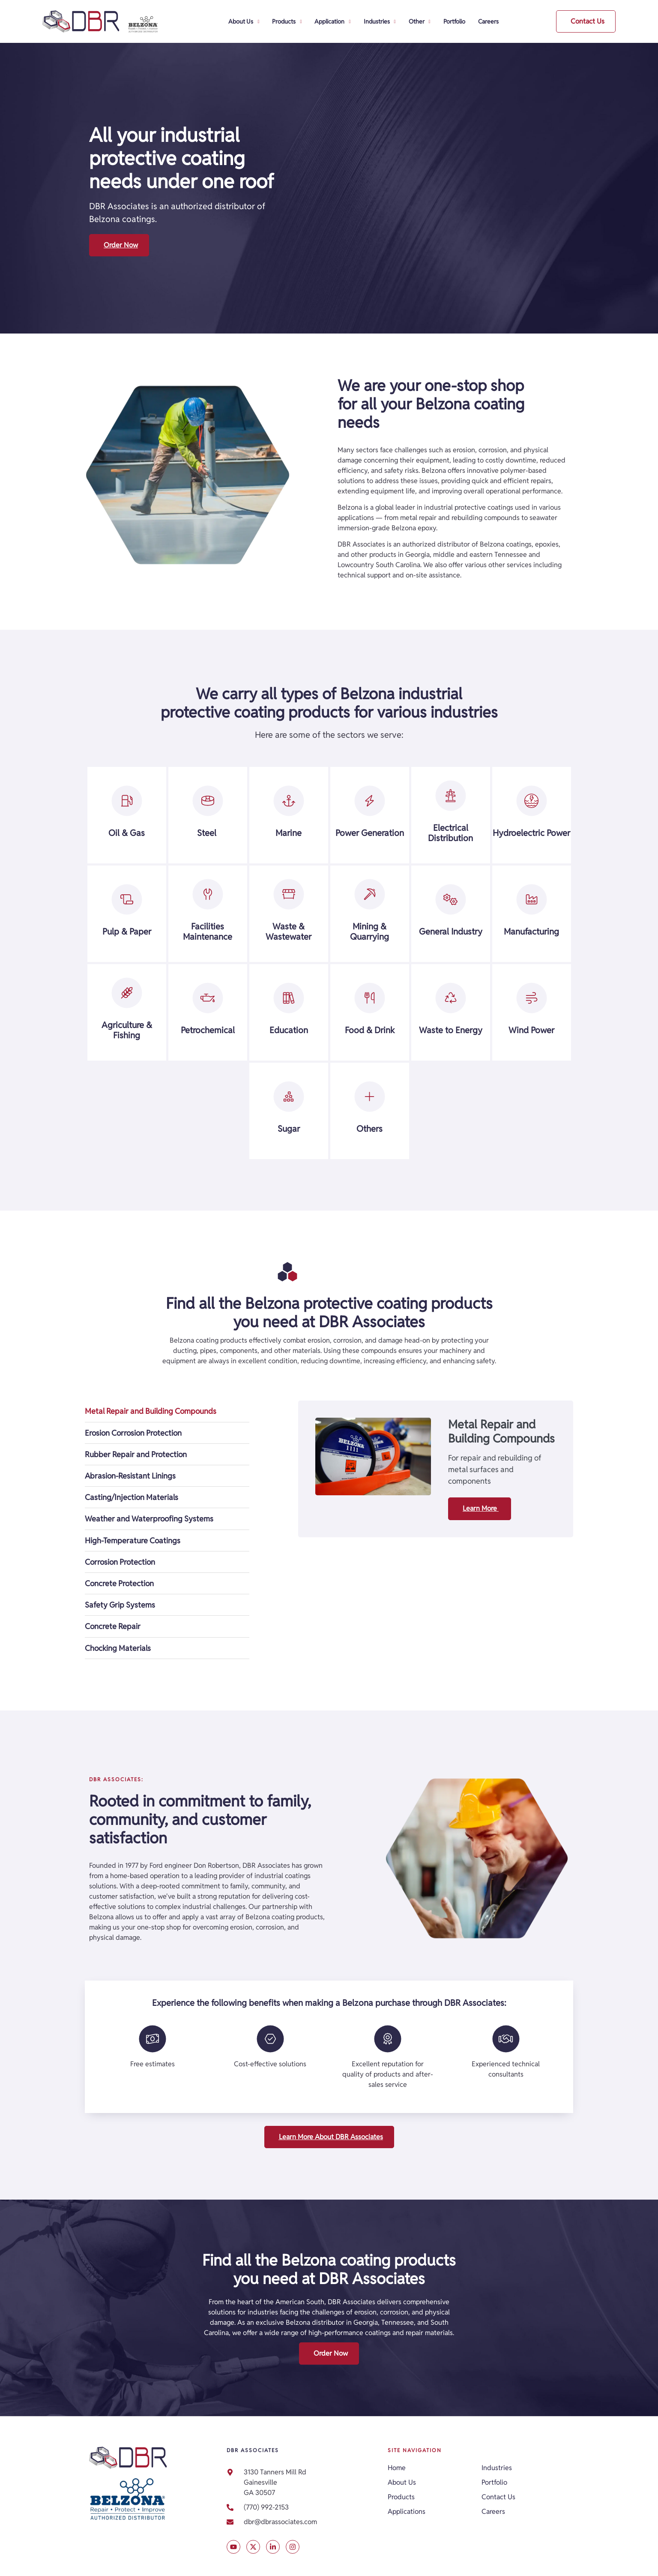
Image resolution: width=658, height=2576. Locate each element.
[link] (303, 2522)
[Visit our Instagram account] (292, 2547)
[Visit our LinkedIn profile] (273, 2547)
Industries (380, 21)
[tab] (167, 1411)
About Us (243, 21)
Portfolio (454, 21)
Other (420, 21)
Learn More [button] (481, 1508)
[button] (586, 21)
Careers (488, 21)
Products (287, 21)
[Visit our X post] (233, 2547)
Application (332, 21)
